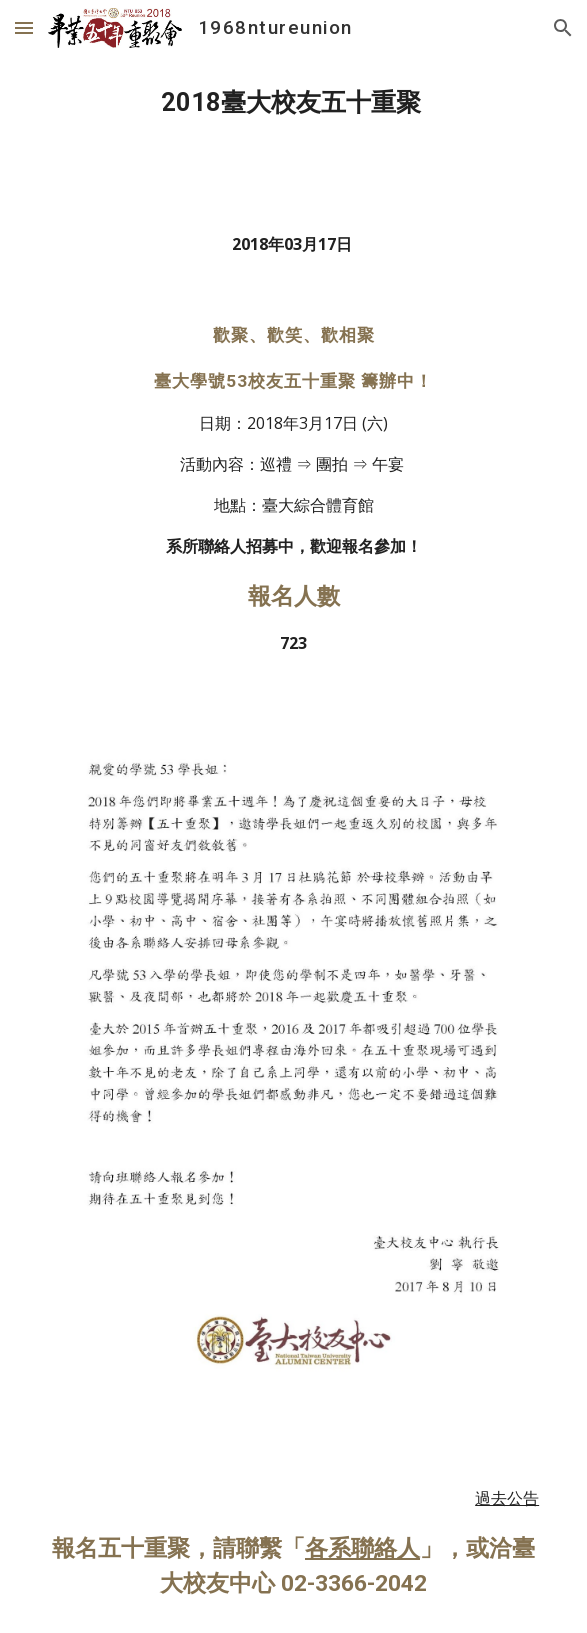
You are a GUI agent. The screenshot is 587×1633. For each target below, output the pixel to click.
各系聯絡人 (362, 1548)
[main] (293, 103)
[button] (24, 27)
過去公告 (507, 1498)
